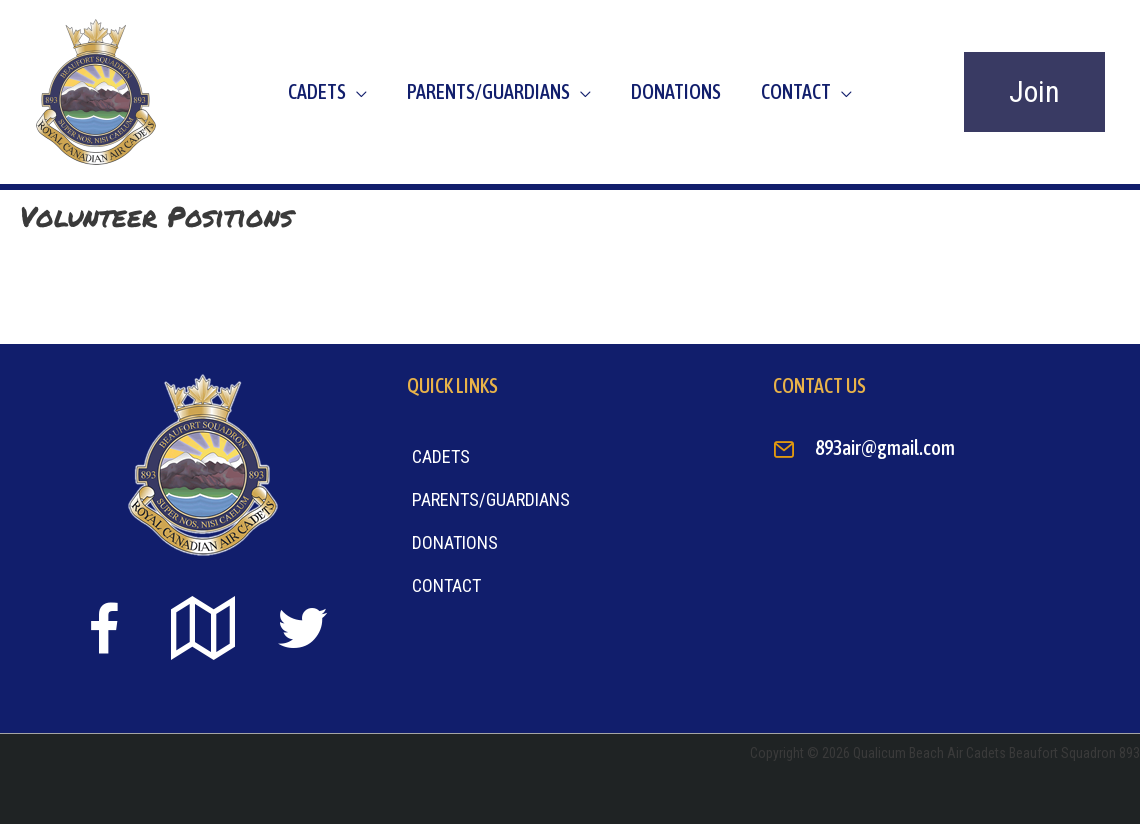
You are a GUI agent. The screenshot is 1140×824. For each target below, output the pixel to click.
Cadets (317, 91)
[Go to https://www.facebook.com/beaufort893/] (104, 632)
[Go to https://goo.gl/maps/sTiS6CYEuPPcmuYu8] (203, 630)
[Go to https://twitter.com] (302, 628)
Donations (676, 91)
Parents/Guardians (488, 91)
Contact (796, 91)
